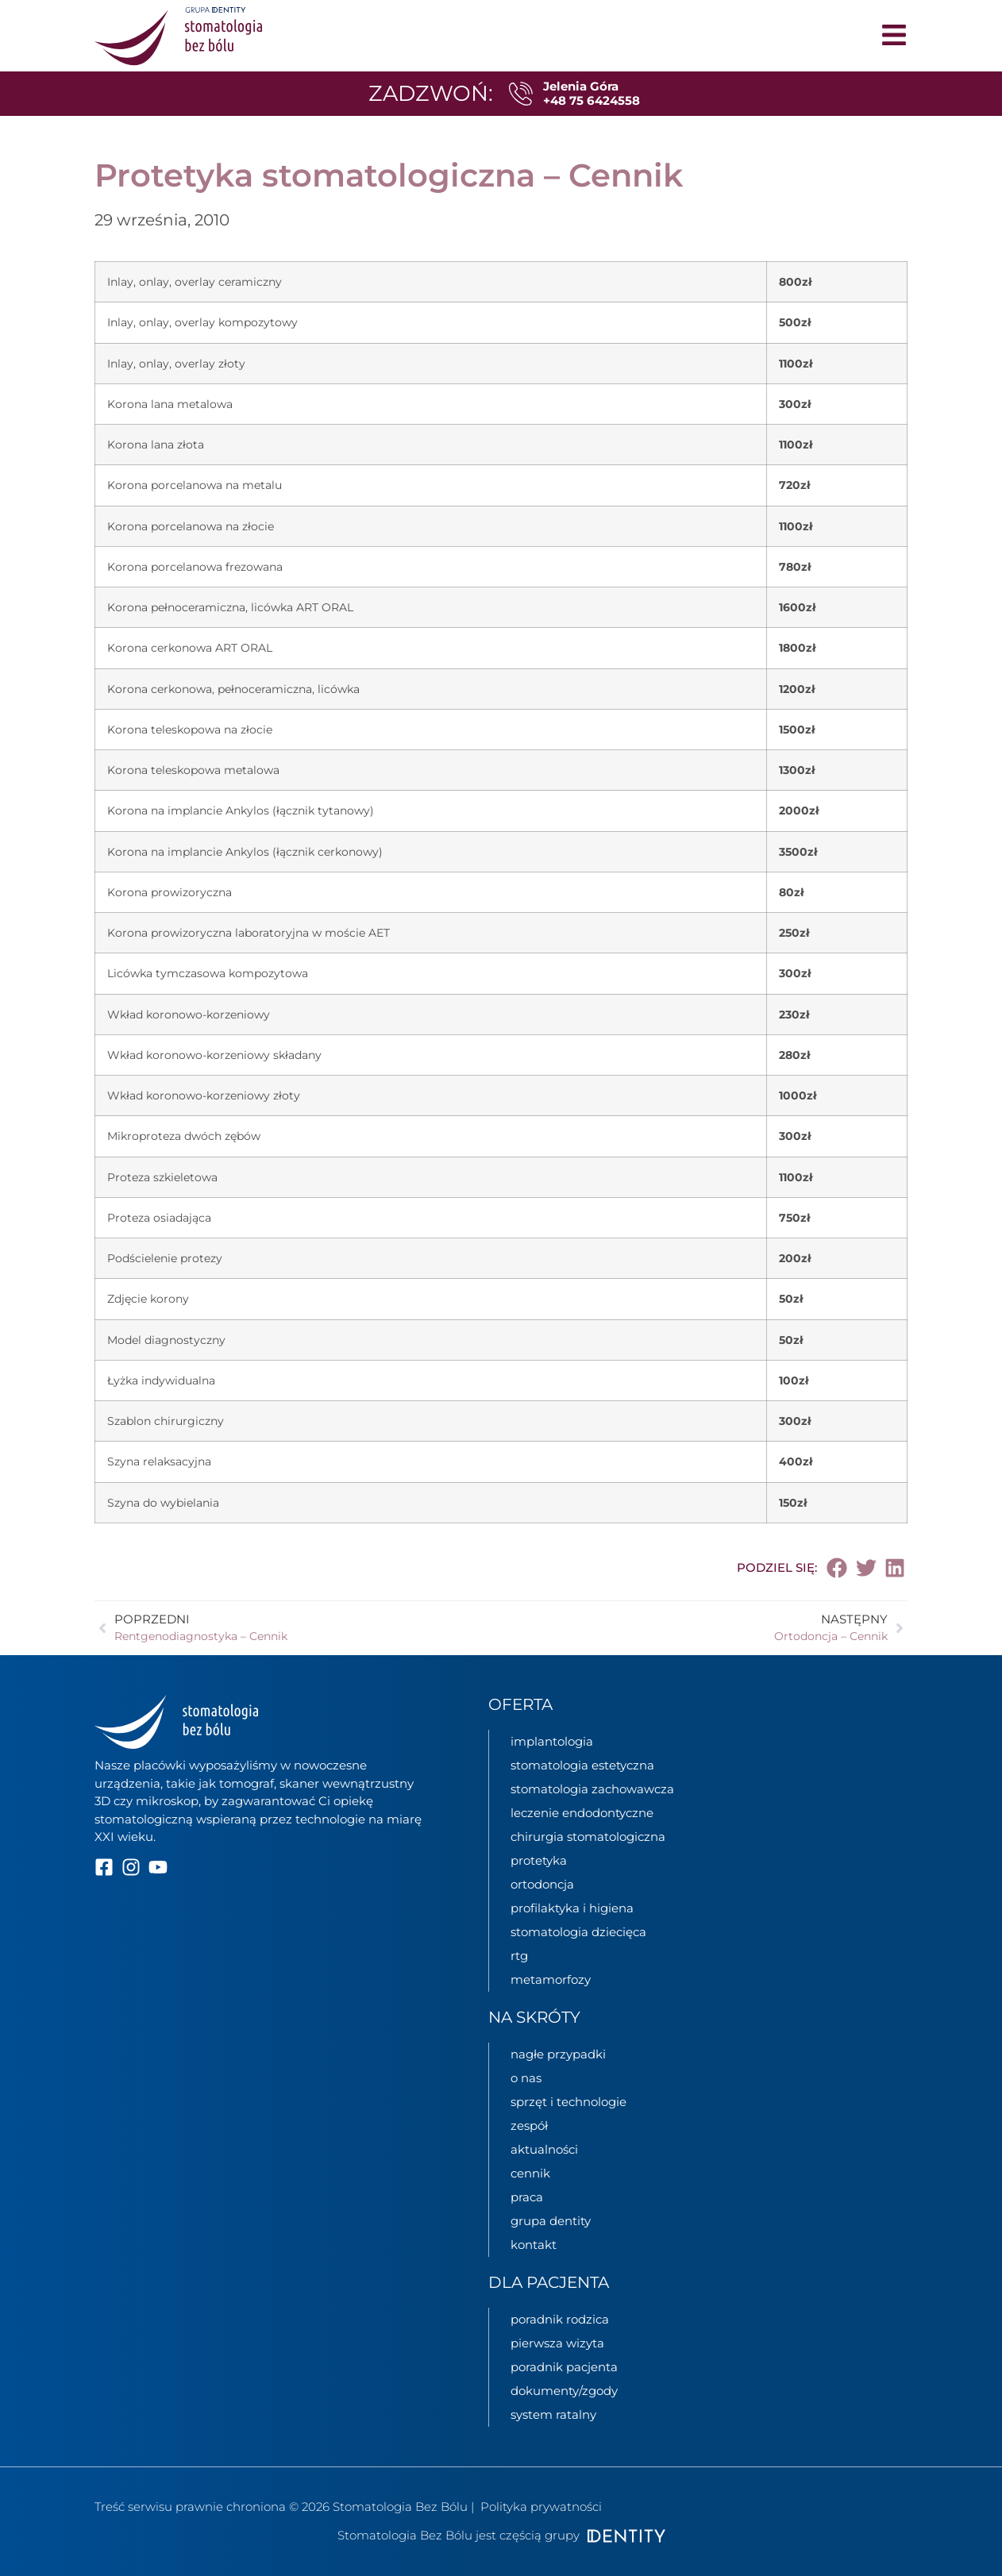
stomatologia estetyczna (582, 1765)
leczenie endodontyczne (582, 1812)
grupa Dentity (551, 2220)
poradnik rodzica (560, 2319)
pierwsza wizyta (557, 2343)
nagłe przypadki (558, 2054)
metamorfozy (551, 1979)
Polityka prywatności (541, 2506)
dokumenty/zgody (564, 2390)
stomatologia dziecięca (578, 1931)
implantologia (552, 1741)
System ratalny (553, 2414)
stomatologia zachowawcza (592, 1788)
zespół (529, 2125)
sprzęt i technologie (568, 2101)
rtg (519, 1955)
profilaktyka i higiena (572, 1908)
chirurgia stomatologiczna (588, 1836)
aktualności (544, 2149)
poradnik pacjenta (564, 2366)
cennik (530, 2173)
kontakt (534, 2244)
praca (527, 2196)
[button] (837, 1567)
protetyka (539, 1860)
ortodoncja (542, 1884)
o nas (526, 2077)
